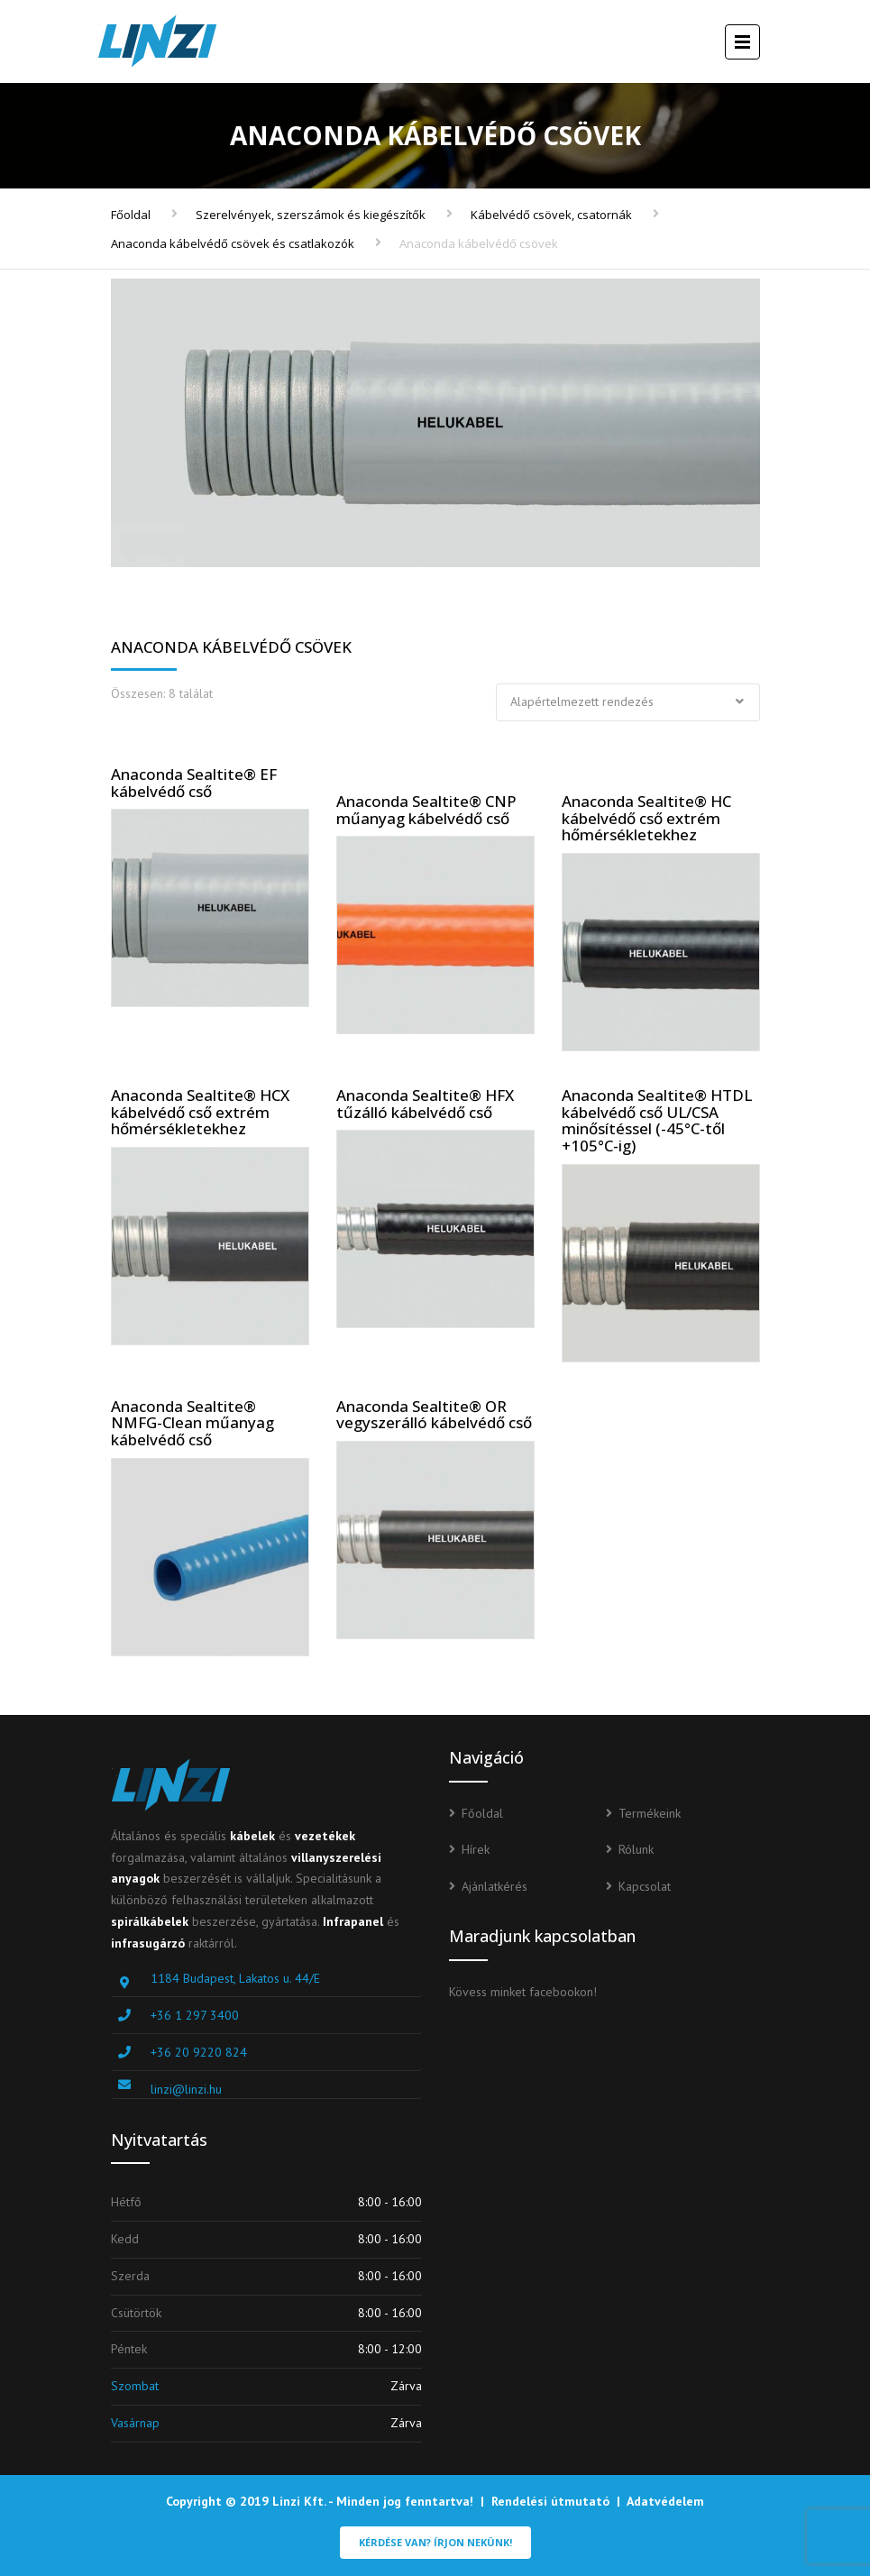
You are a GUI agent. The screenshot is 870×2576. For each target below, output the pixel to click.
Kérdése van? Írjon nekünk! (435, 2542)
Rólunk (636, 1849)
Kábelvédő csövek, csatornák (551, 214)
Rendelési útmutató (550, 2501)
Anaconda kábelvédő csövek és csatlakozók (232, 243)
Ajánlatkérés (494, 1886)
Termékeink (649, 1813)
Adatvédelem (665, 2501)
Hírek (476, 1849)
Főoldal (131, 214)
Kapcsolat (644, 1886)
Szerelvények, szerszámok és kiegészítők (311, 214)
